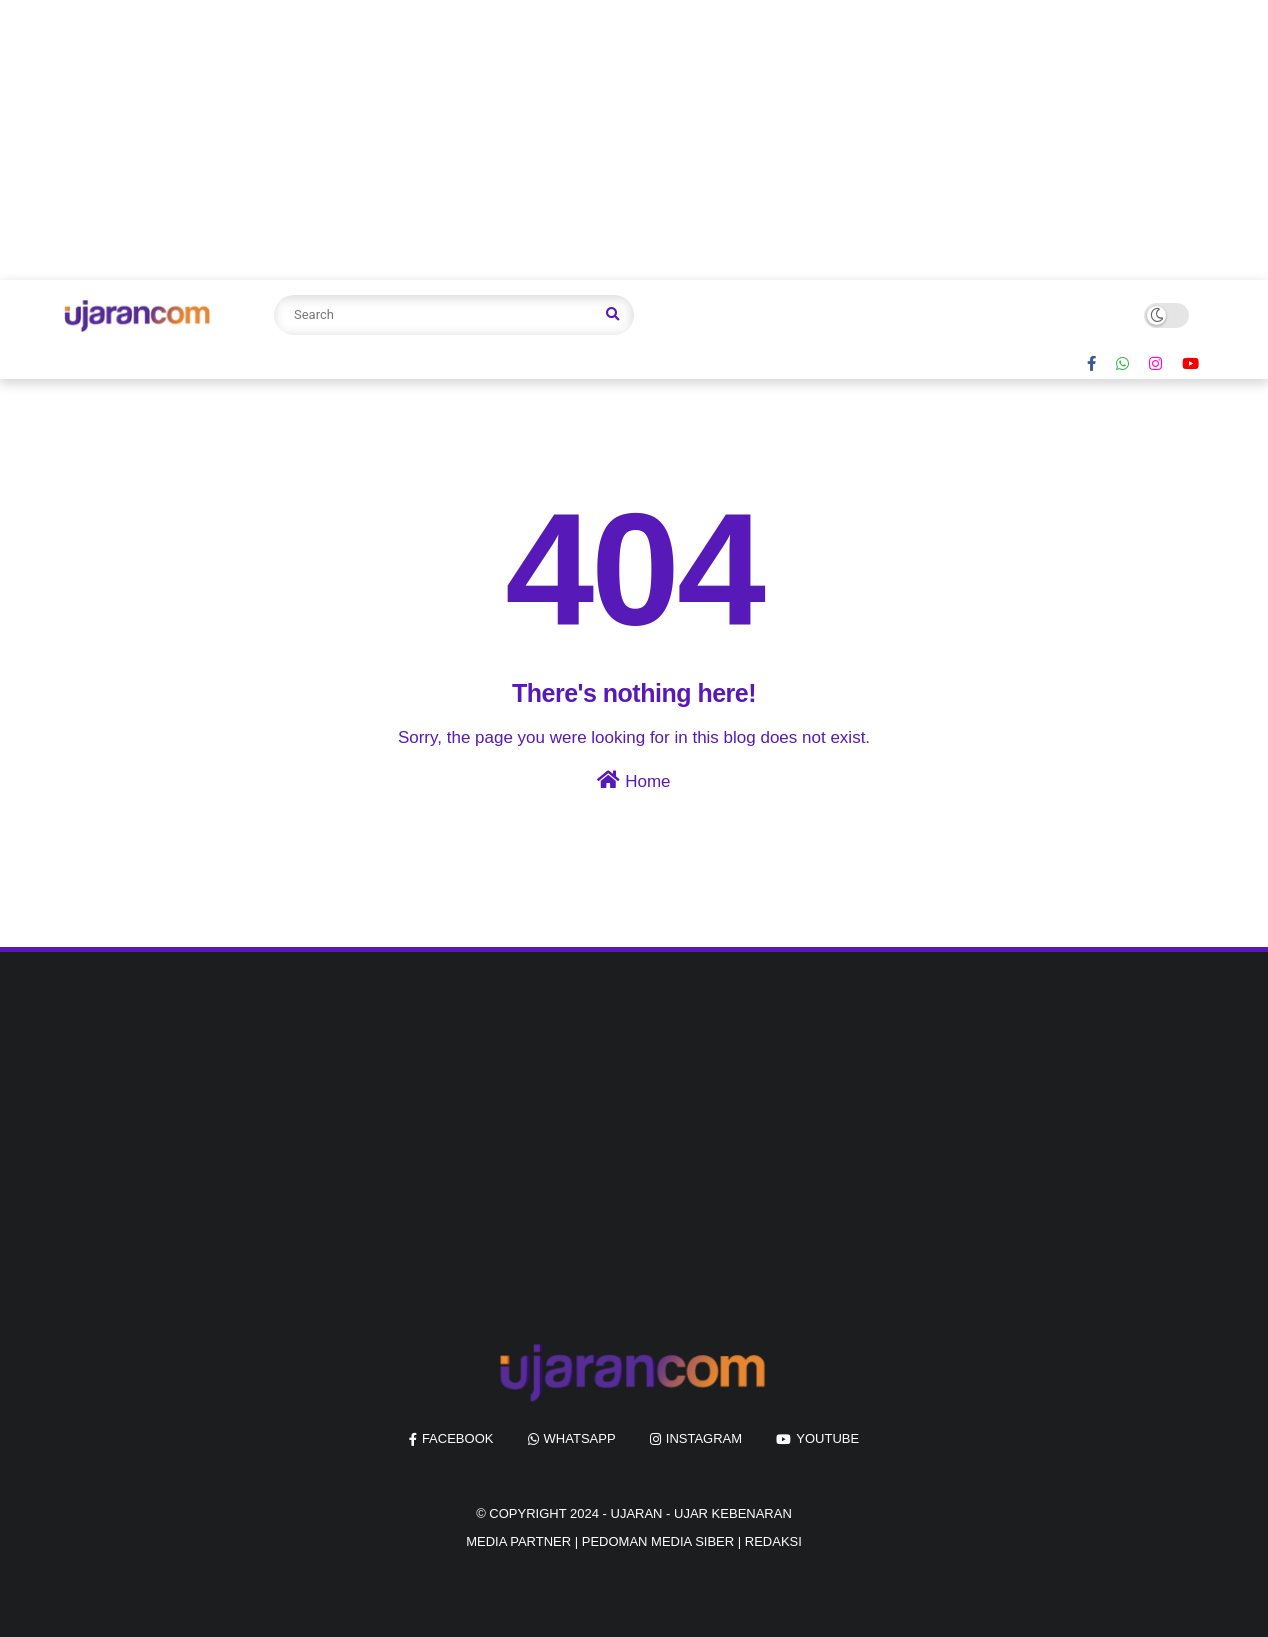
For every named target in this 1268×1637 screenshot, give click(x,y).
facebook (458, 1438)
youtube (827, 1438)
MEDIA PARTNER (518, 1541)
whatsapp (580, 1438)
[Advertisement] (600, 140)
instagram (704, 1438)
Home (633, 780)
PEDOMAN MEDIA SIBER (658, 1541)
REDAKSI (773, 1541)
